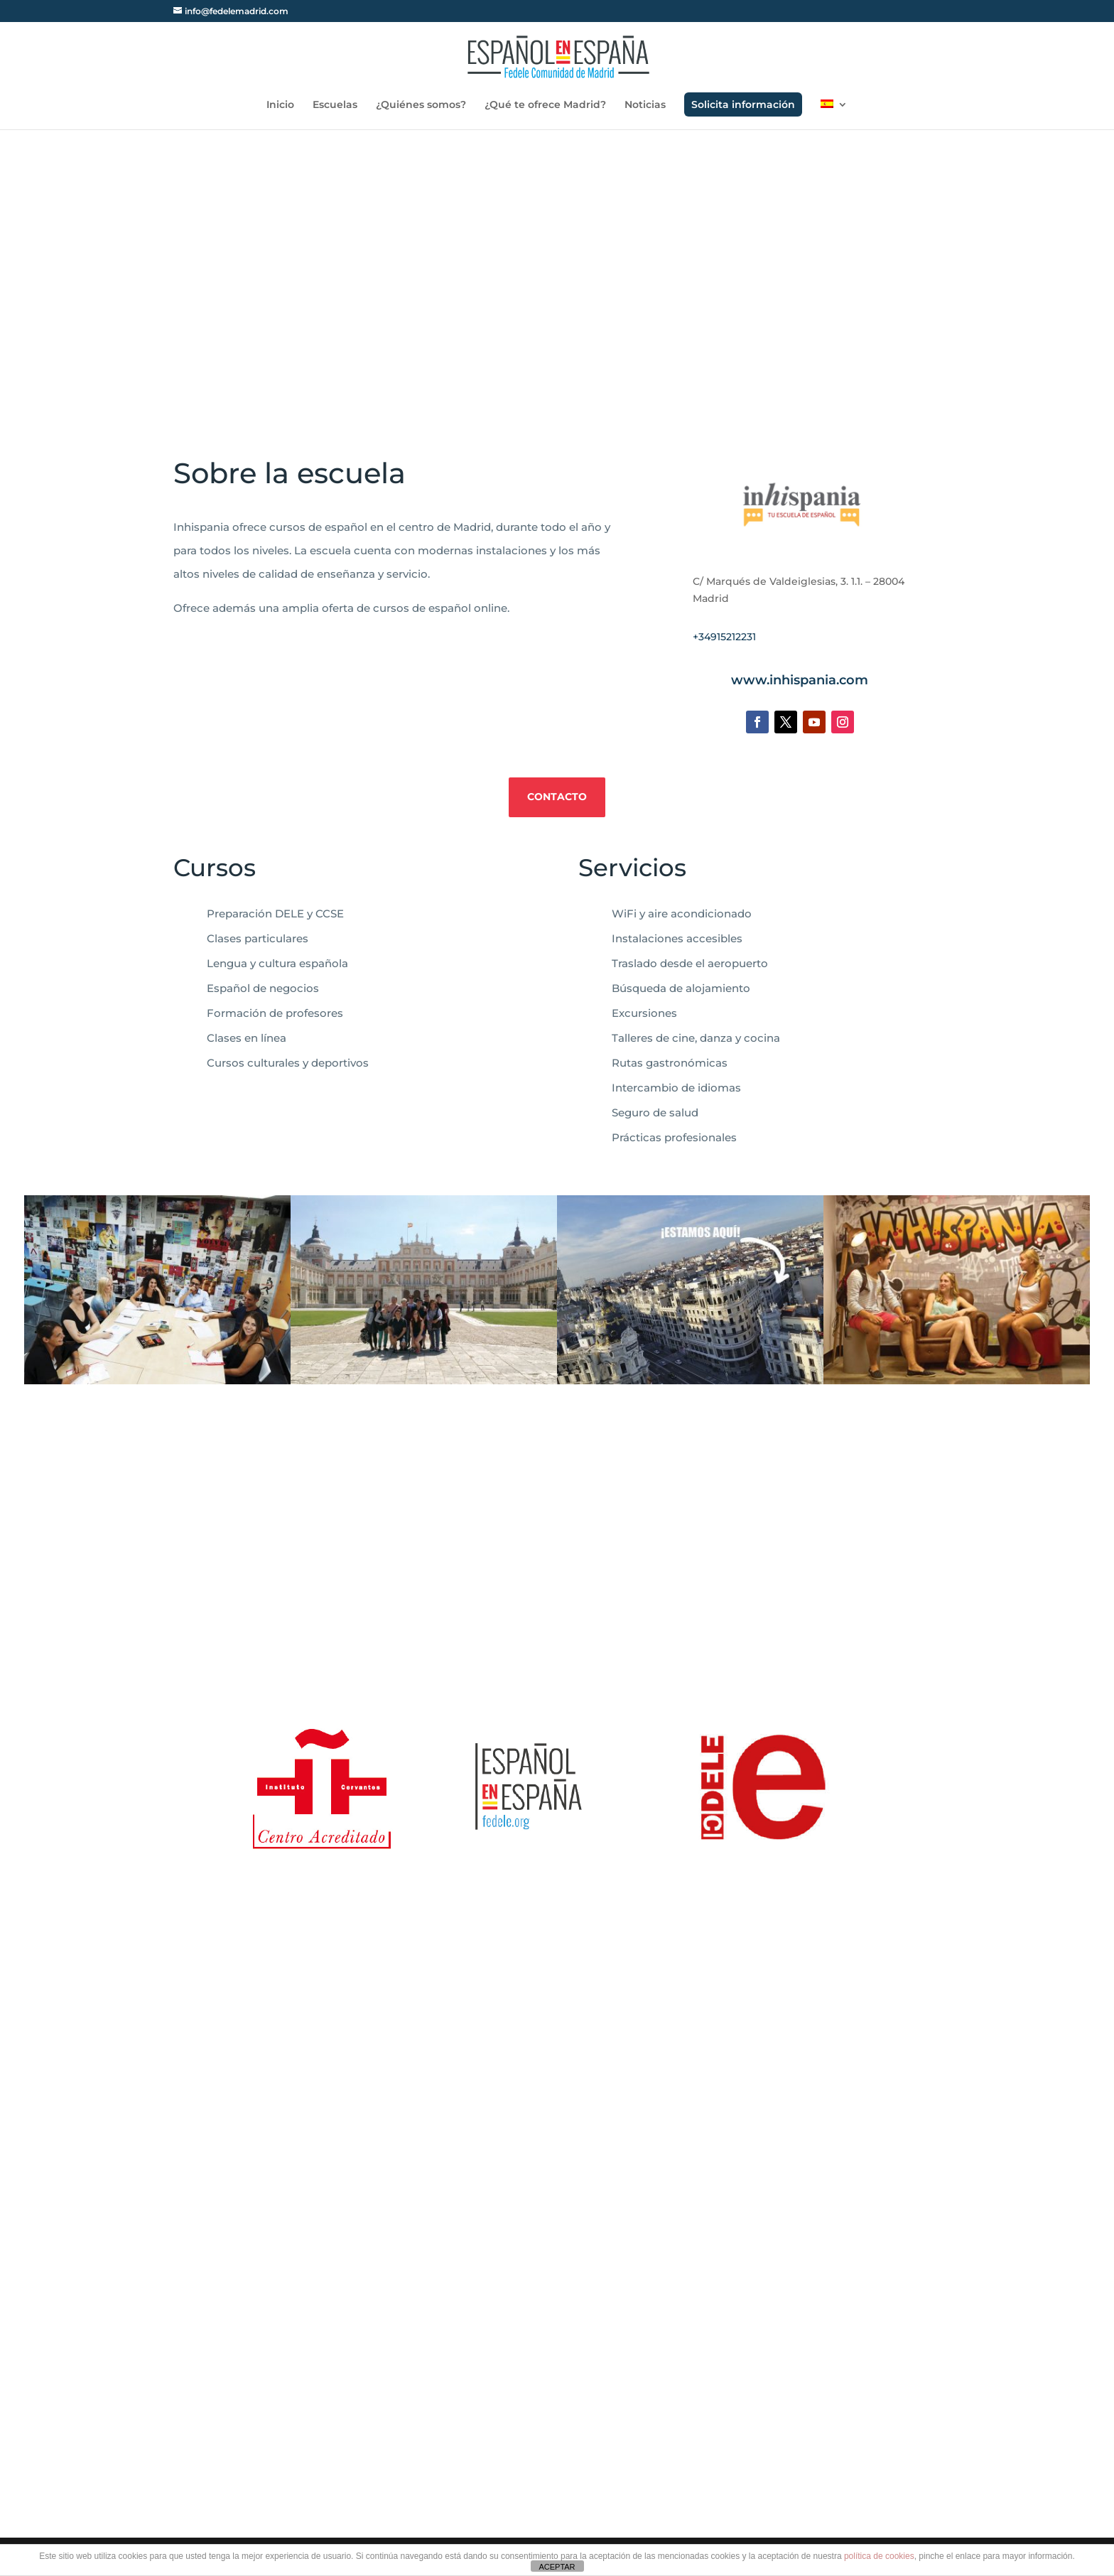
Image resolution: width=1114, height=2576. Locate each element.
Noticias (645, 105)
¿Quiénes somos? (421, 105)
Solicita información (743, 104)
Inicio (280, 105)
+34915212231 (724, 636)
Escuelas (335, 105)
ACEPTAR (557, 2566)
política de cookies (879, 2556)
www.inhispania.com (799, 680)
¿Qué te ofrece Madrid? (545, 105)
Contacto (557, 796)
